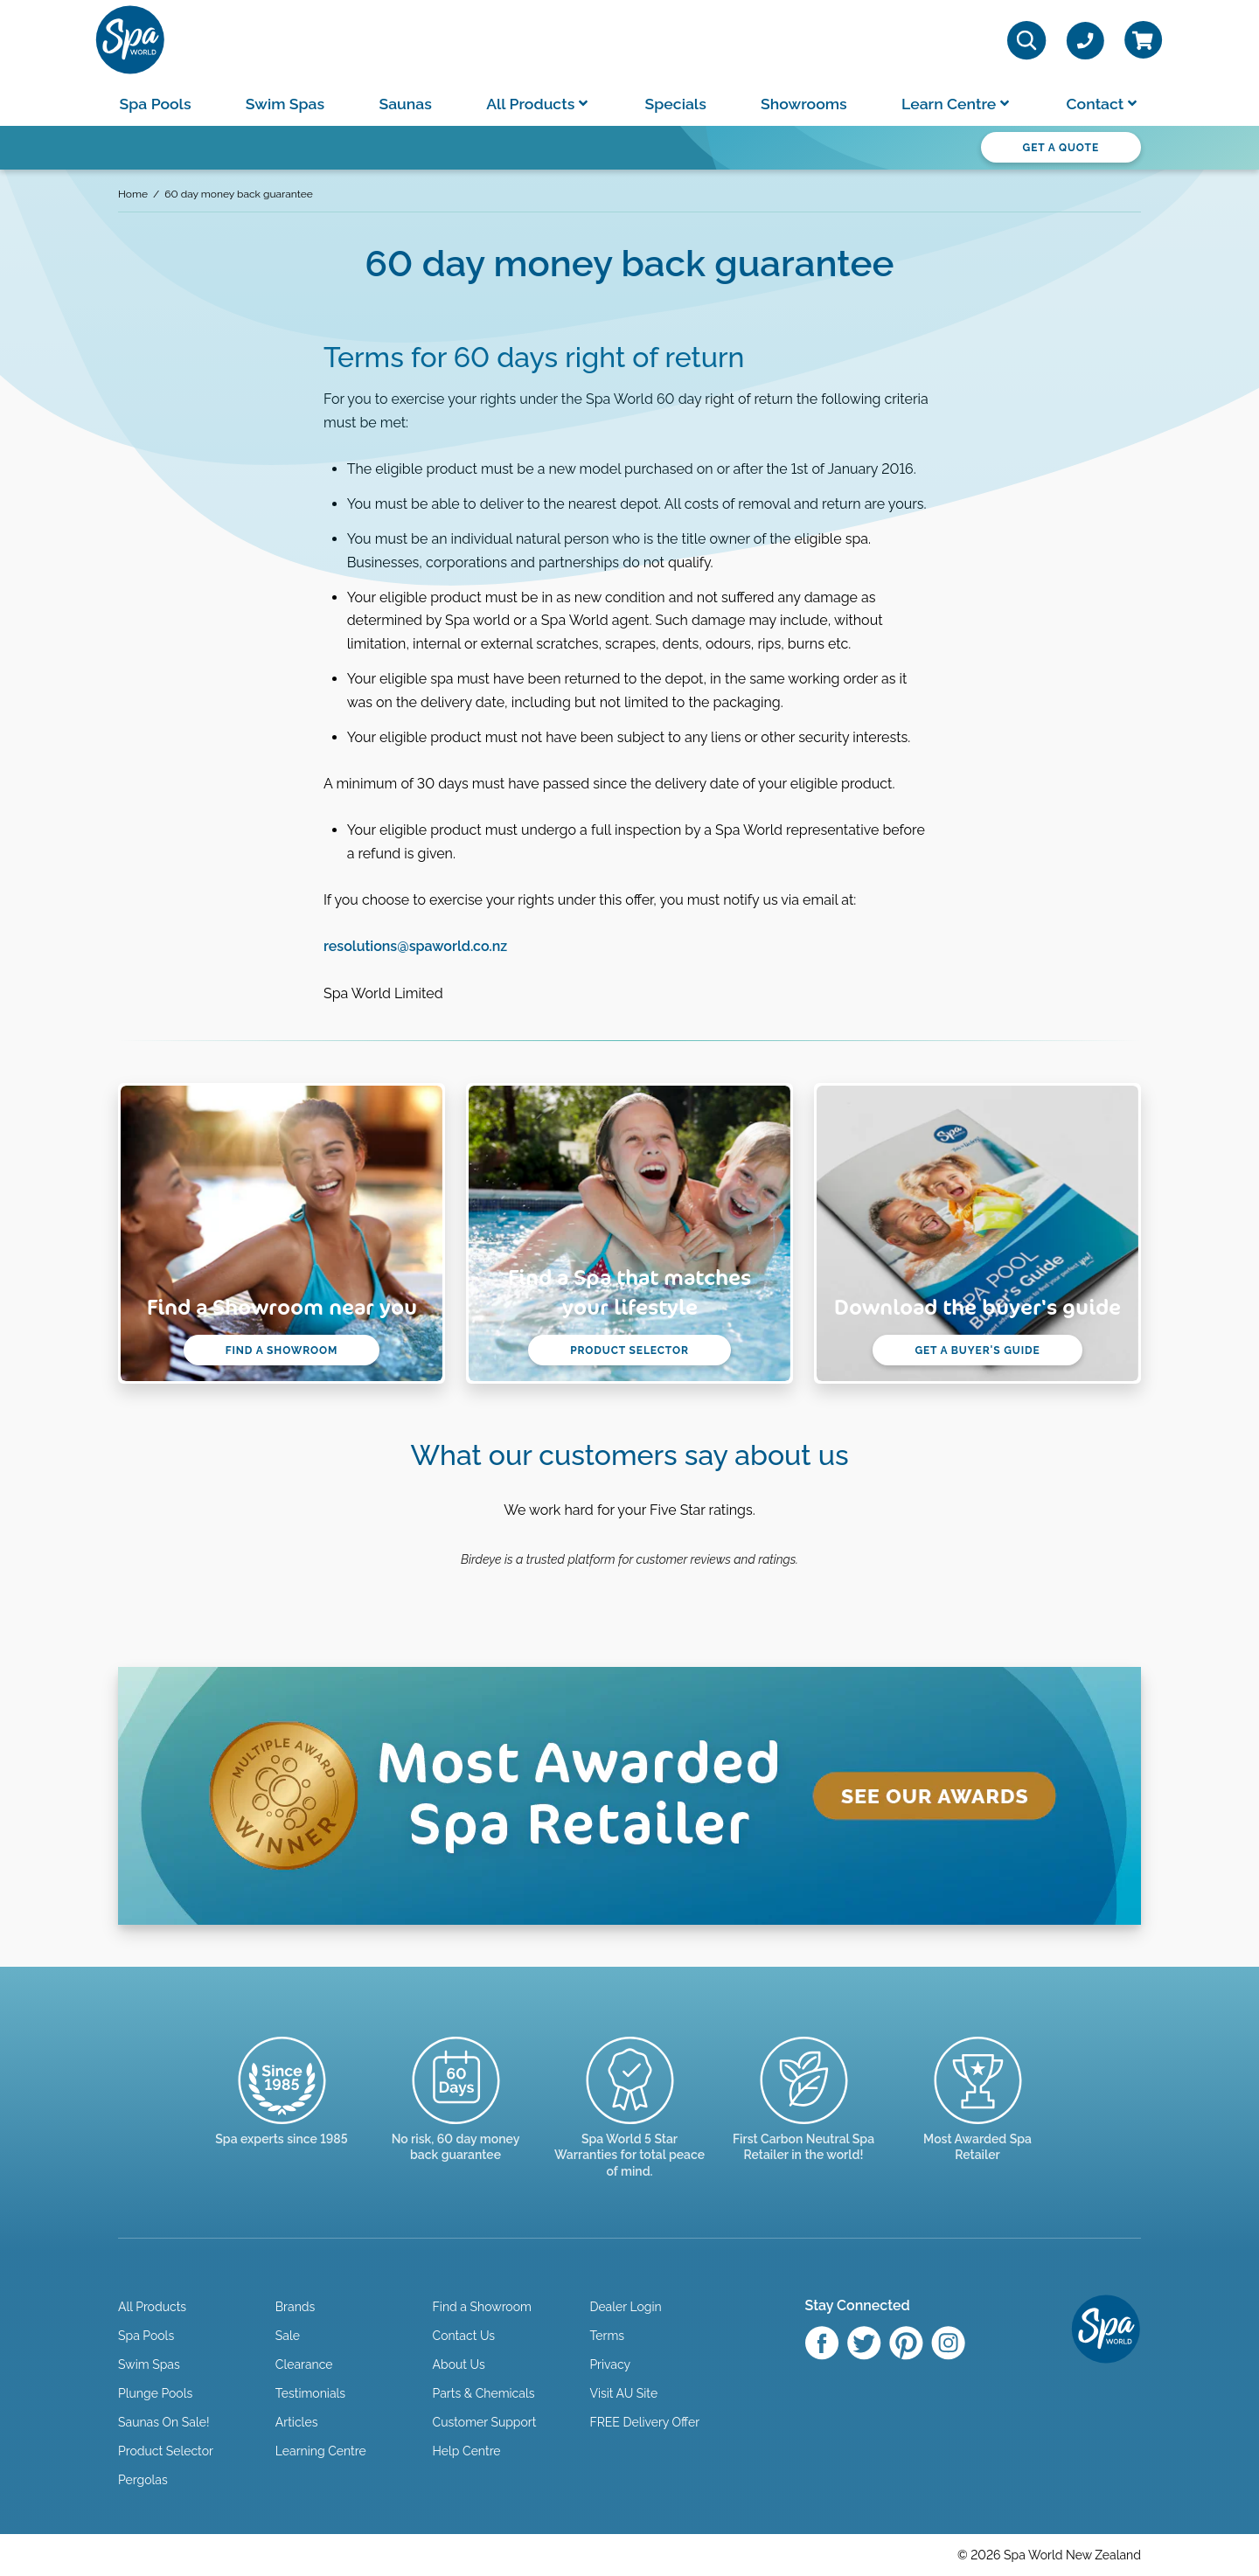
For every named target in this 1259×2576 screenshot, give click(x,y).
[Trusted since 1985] (281, 2107)
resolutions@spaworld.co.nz (415, 946)
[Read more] (455, 2115)
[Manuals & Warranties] (629, 2123)
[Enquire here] (977, 2115)
